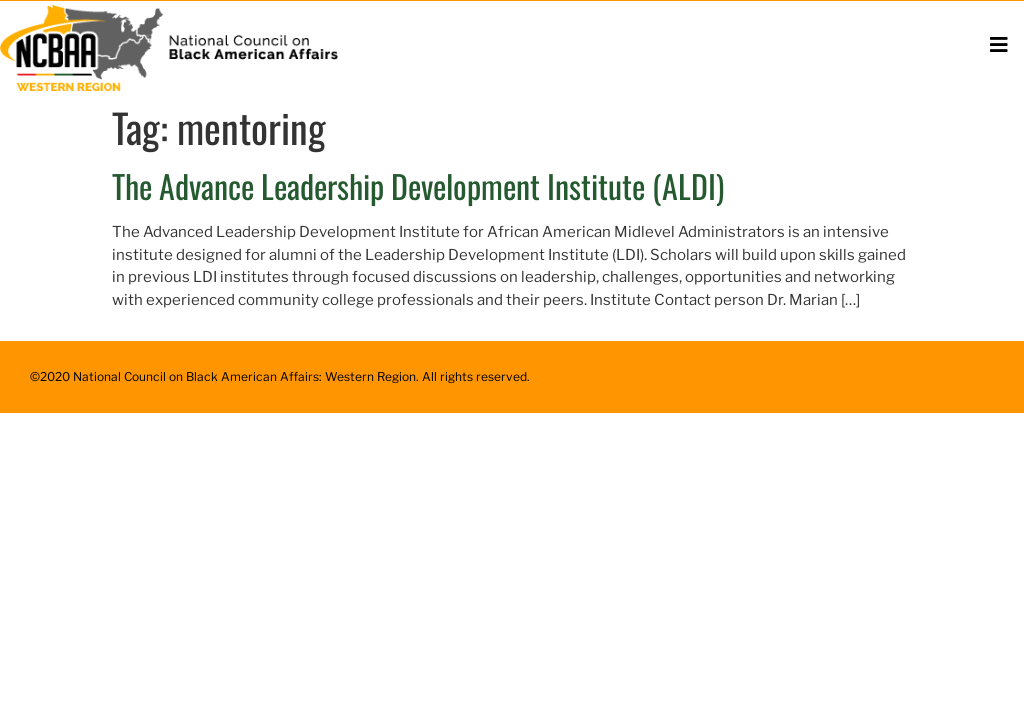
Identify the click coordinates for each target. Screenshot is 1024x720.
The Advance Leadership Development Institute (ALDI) (418, 185)
